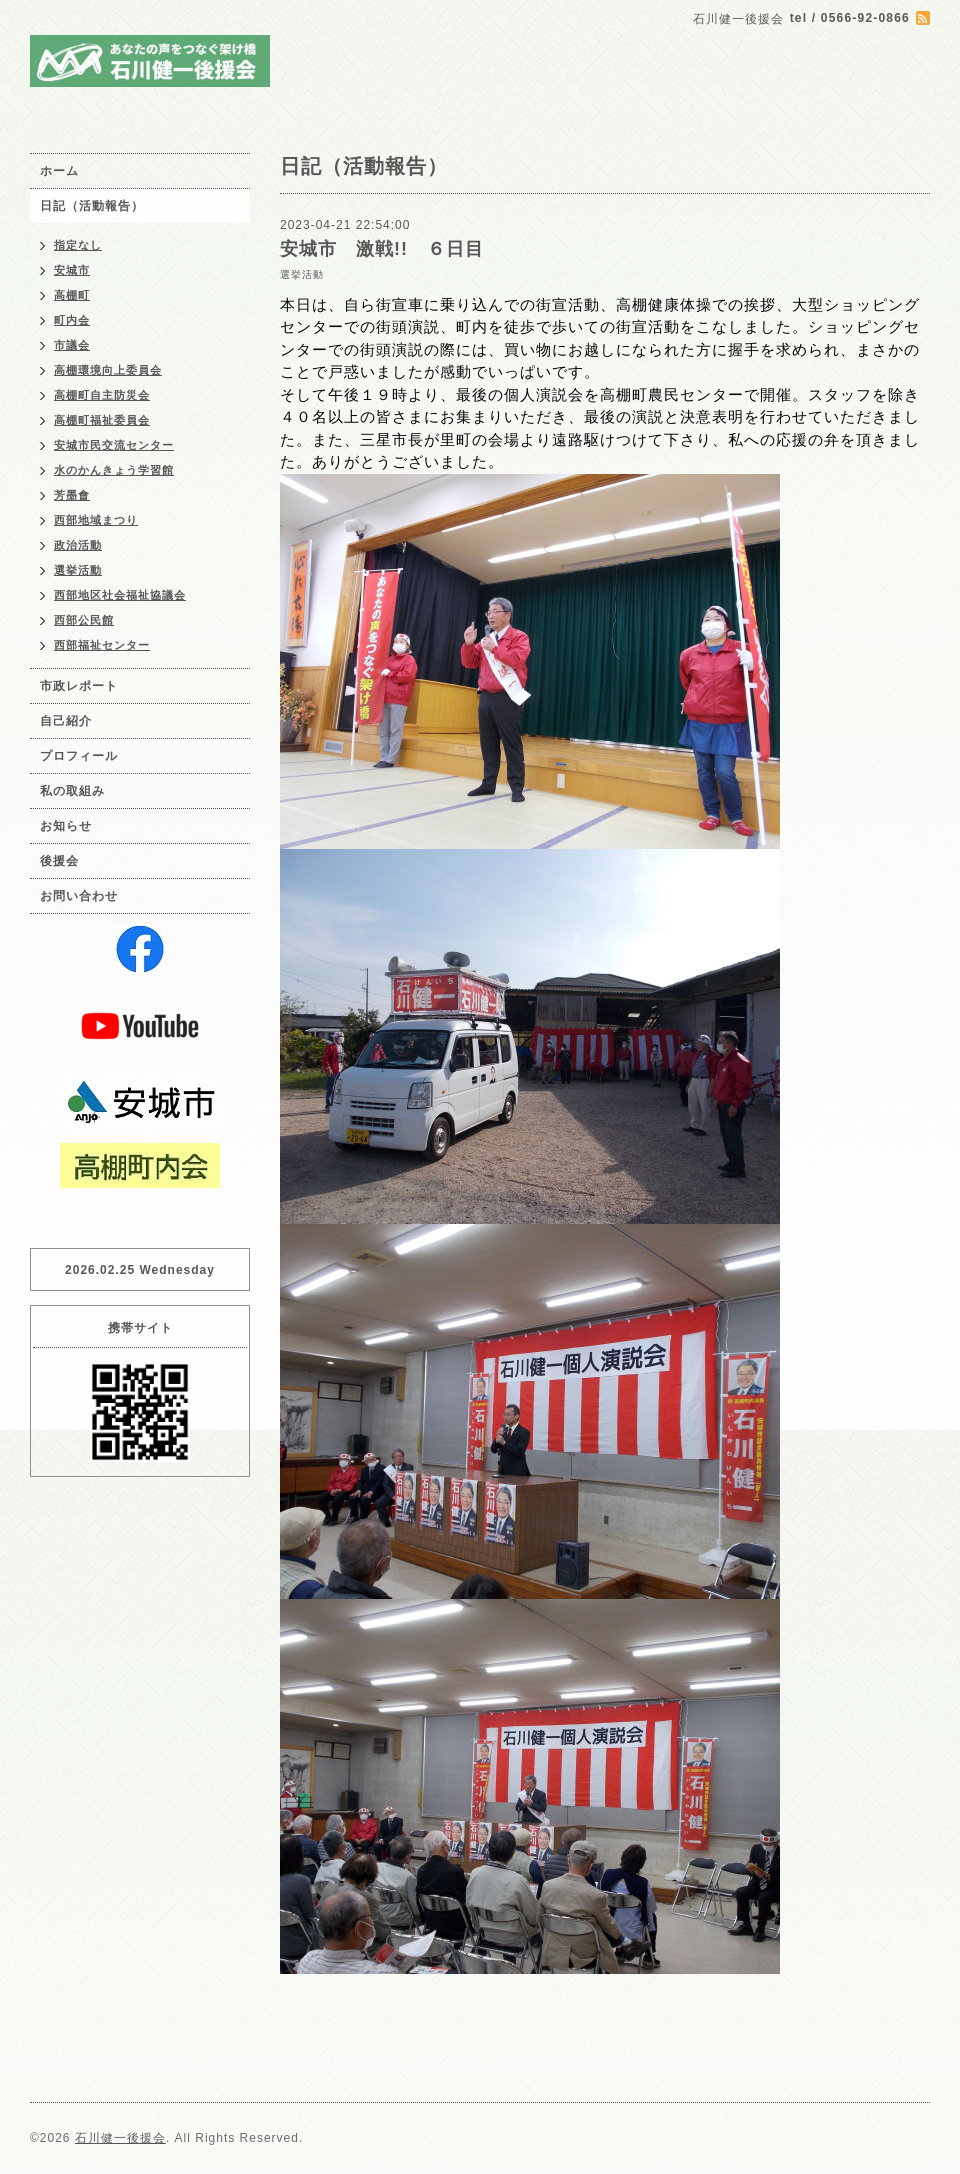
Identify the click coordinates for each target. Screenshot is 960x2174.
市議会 (72, 345)
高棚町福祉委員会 (102, 420)
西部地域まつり (96, 520)
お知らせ (66, 826)
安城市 (72, 270)
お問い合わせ (79, 896)
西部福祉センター (102, 645)
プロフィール (79, 756)
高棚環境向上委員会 (108, 370)
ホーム (59, 171)
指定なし (78, 245)
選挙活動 (302, 274)
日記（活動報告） (92, 206)
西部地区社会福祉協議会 (120, 595)
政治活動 (78, 545)
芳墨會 (72, 495)
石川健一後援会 (120, 2138)
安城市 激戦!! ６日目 (382, 249)
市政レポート (79, 686)
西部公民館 (84, 620)
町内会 (72, 320)
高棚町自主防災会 (102, 395)
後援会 (59, 861)
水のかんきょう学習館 (114, 470)
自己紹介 (66, 721)
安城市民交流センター (114, 445)
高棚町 (72, 295)
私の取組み (72, 791)
